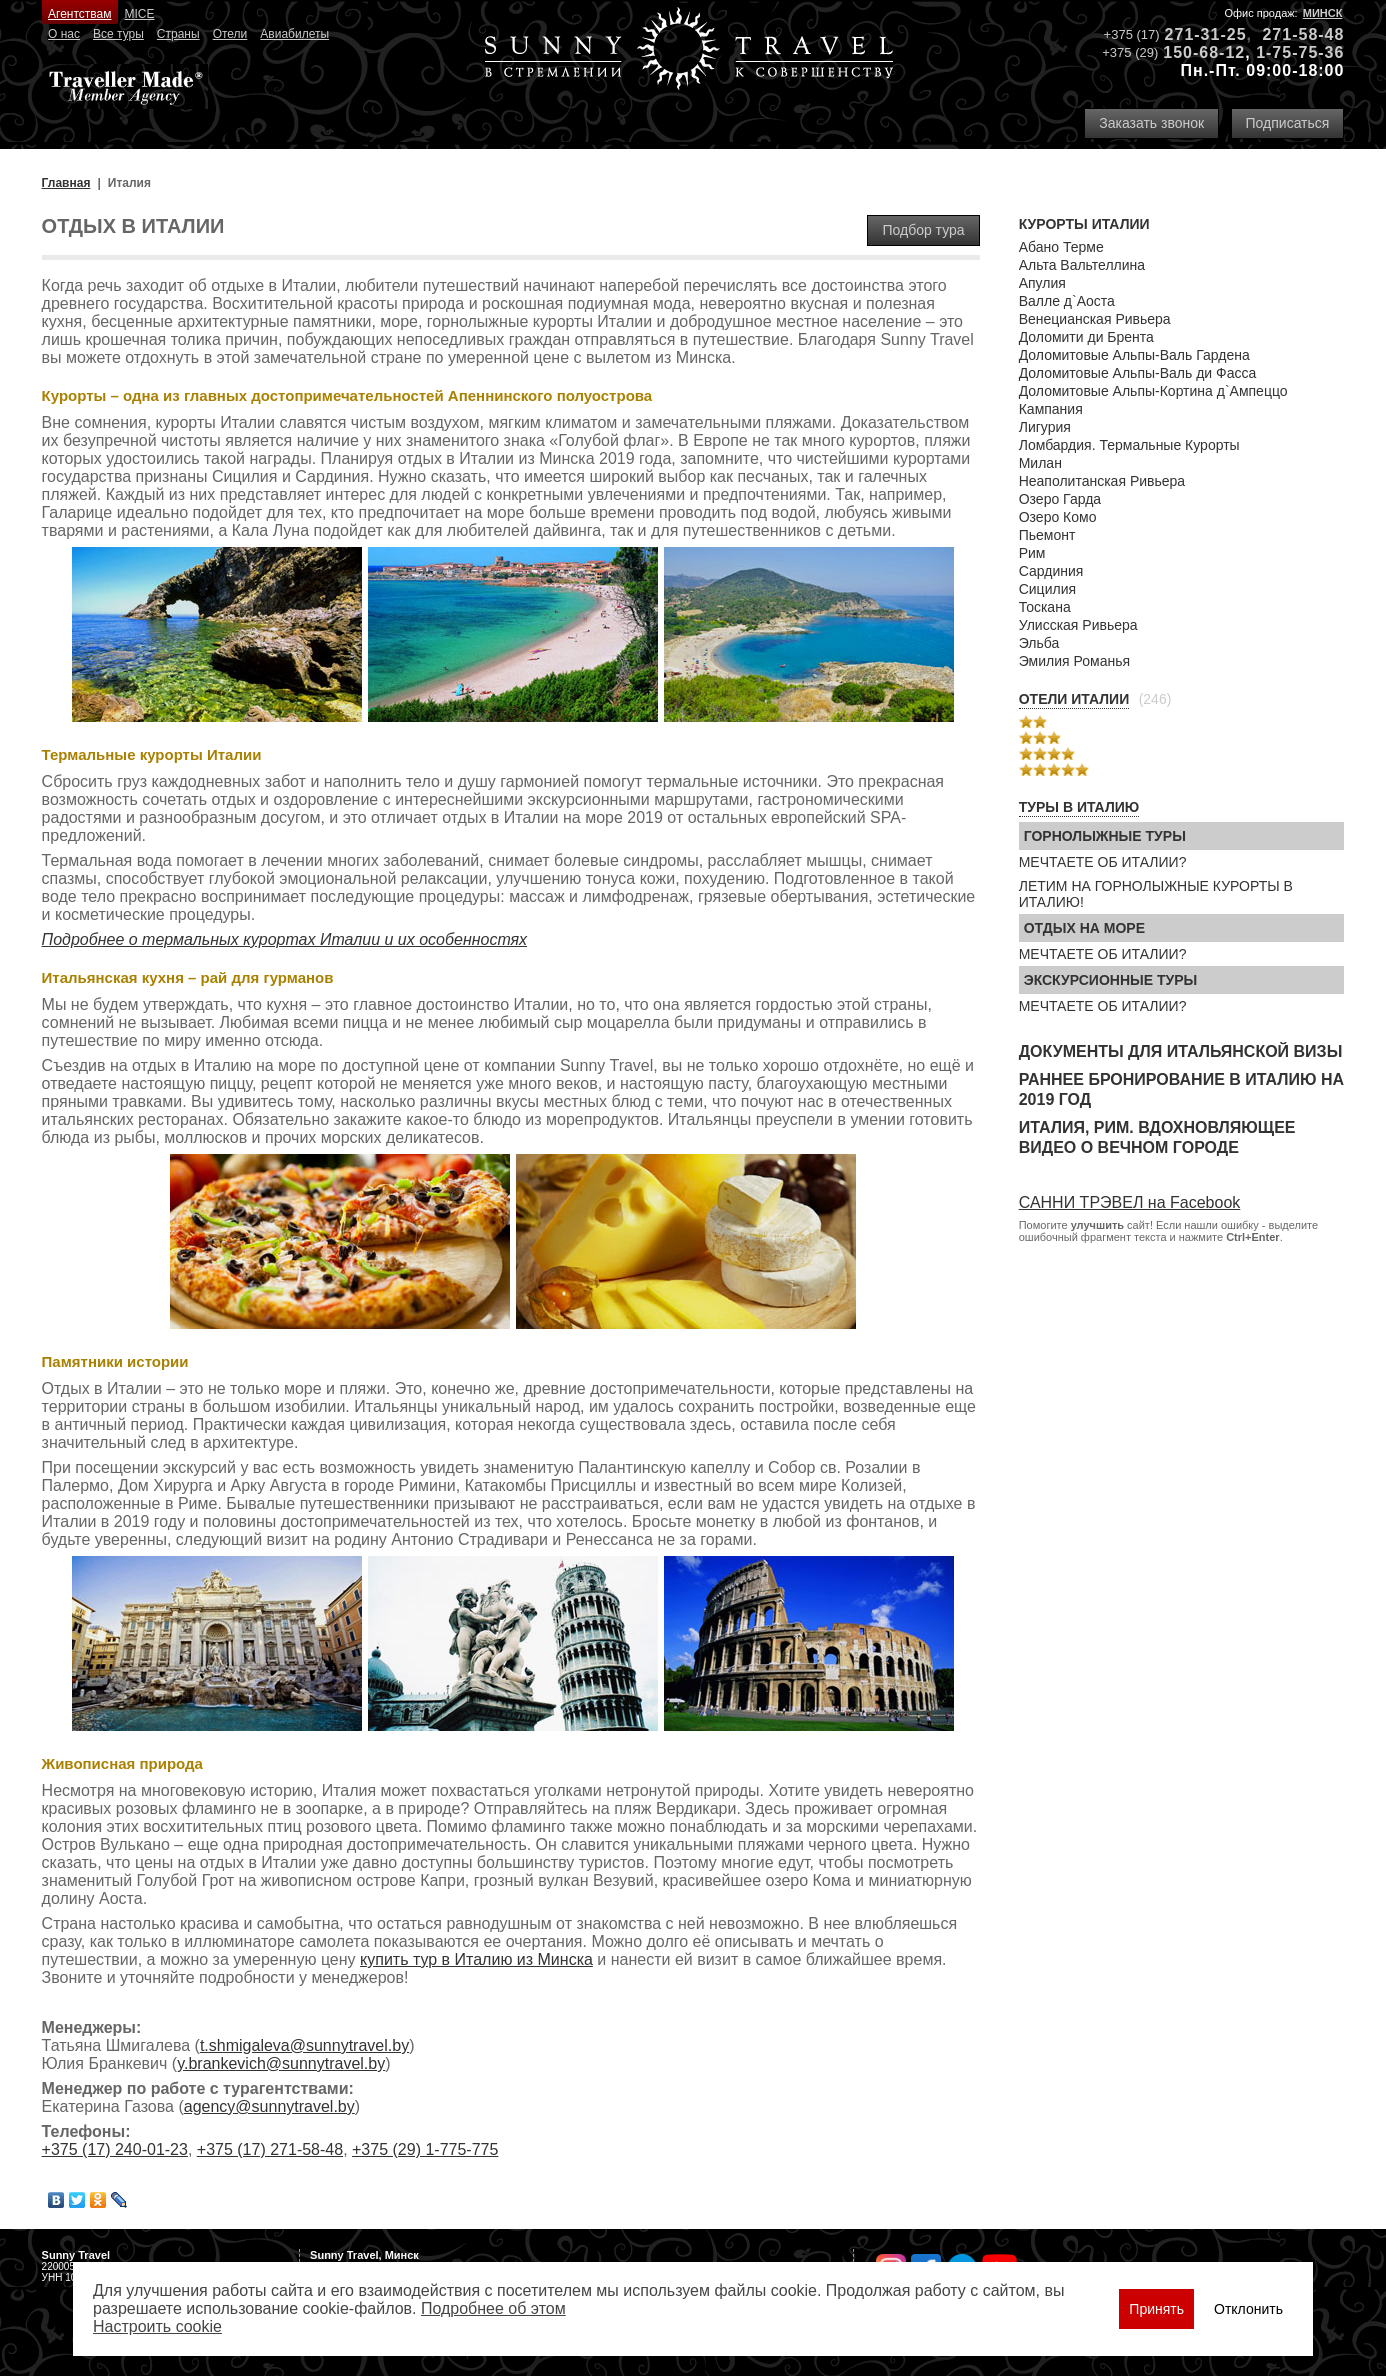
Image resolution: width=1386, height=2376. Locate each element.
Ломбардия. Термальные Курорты (1129, 445)
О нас (64, 34)
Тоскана (1045, 607)
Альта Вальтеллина (1082, 265)
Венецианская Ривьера (1095, 319)
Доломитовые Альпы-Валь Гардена (1134, 355)
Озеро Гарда (1060, 499)
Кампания (1051, 409)
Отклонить (1248, 2309)
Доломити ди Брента (1086, 337)
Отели (230, 34)
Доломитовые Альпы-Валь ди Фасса (1138, 373)
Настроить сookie (157, 2326)
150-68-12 (1204, 52)
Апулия (1042, 283)
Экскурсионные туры (1111, 980)
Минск (1323, 13)
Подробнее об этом (493, 2308)
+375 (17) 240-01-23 (115, 2149)
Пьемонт (1047, 535)
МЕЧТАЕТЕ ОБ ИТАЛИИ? (1103, 862)
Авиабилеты (294, 34)
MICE (140, 14)
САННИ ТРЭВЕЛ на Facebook (1130, 1202)
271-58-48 (1303, 34)
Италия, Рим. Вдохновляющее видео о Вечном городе (1157, 1137)
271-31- (1196, 34)
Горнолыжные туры (1105, 836)
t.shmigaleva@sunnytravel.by (304, 2045)
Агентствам (79, 14)
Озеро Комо (1058, 517)
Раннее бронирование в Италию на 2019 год (1181, 1089)
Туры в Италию (1079, 807)
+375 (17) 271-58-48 (270, 2149)
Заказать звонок (1151, 123)
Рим (1032, 553)
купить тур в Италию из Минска (476, 1959)
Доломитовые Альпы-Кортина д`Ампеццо (1153, 391)
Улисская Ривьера (1078, 625)
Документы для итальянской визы (1181, 1051)
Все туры (118, 34)
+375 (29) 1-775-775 (425, 2149)
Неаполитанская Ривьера (1102, 481)
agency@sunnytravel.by (269, 2106)
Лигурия (1045, 427)
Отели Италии (1074, 699)
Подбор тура (923, 230)
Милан (1040, 463)
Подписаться (1288, 123)
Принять (1156, 2309)
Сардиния (1051, 571)
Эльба (1039, 643)
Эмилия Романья (1074, 661)
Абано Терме (1061, 247)
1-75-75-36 (1300, 52)
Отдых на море (1084, 928)
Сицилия (1047, 589)
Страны (178, 34)
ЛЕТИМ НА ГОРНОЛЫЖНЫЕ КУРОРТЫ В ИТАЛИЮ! (1156, 894)
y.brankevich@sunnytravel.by (281, 2063)
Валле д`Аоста (1067, 301)
